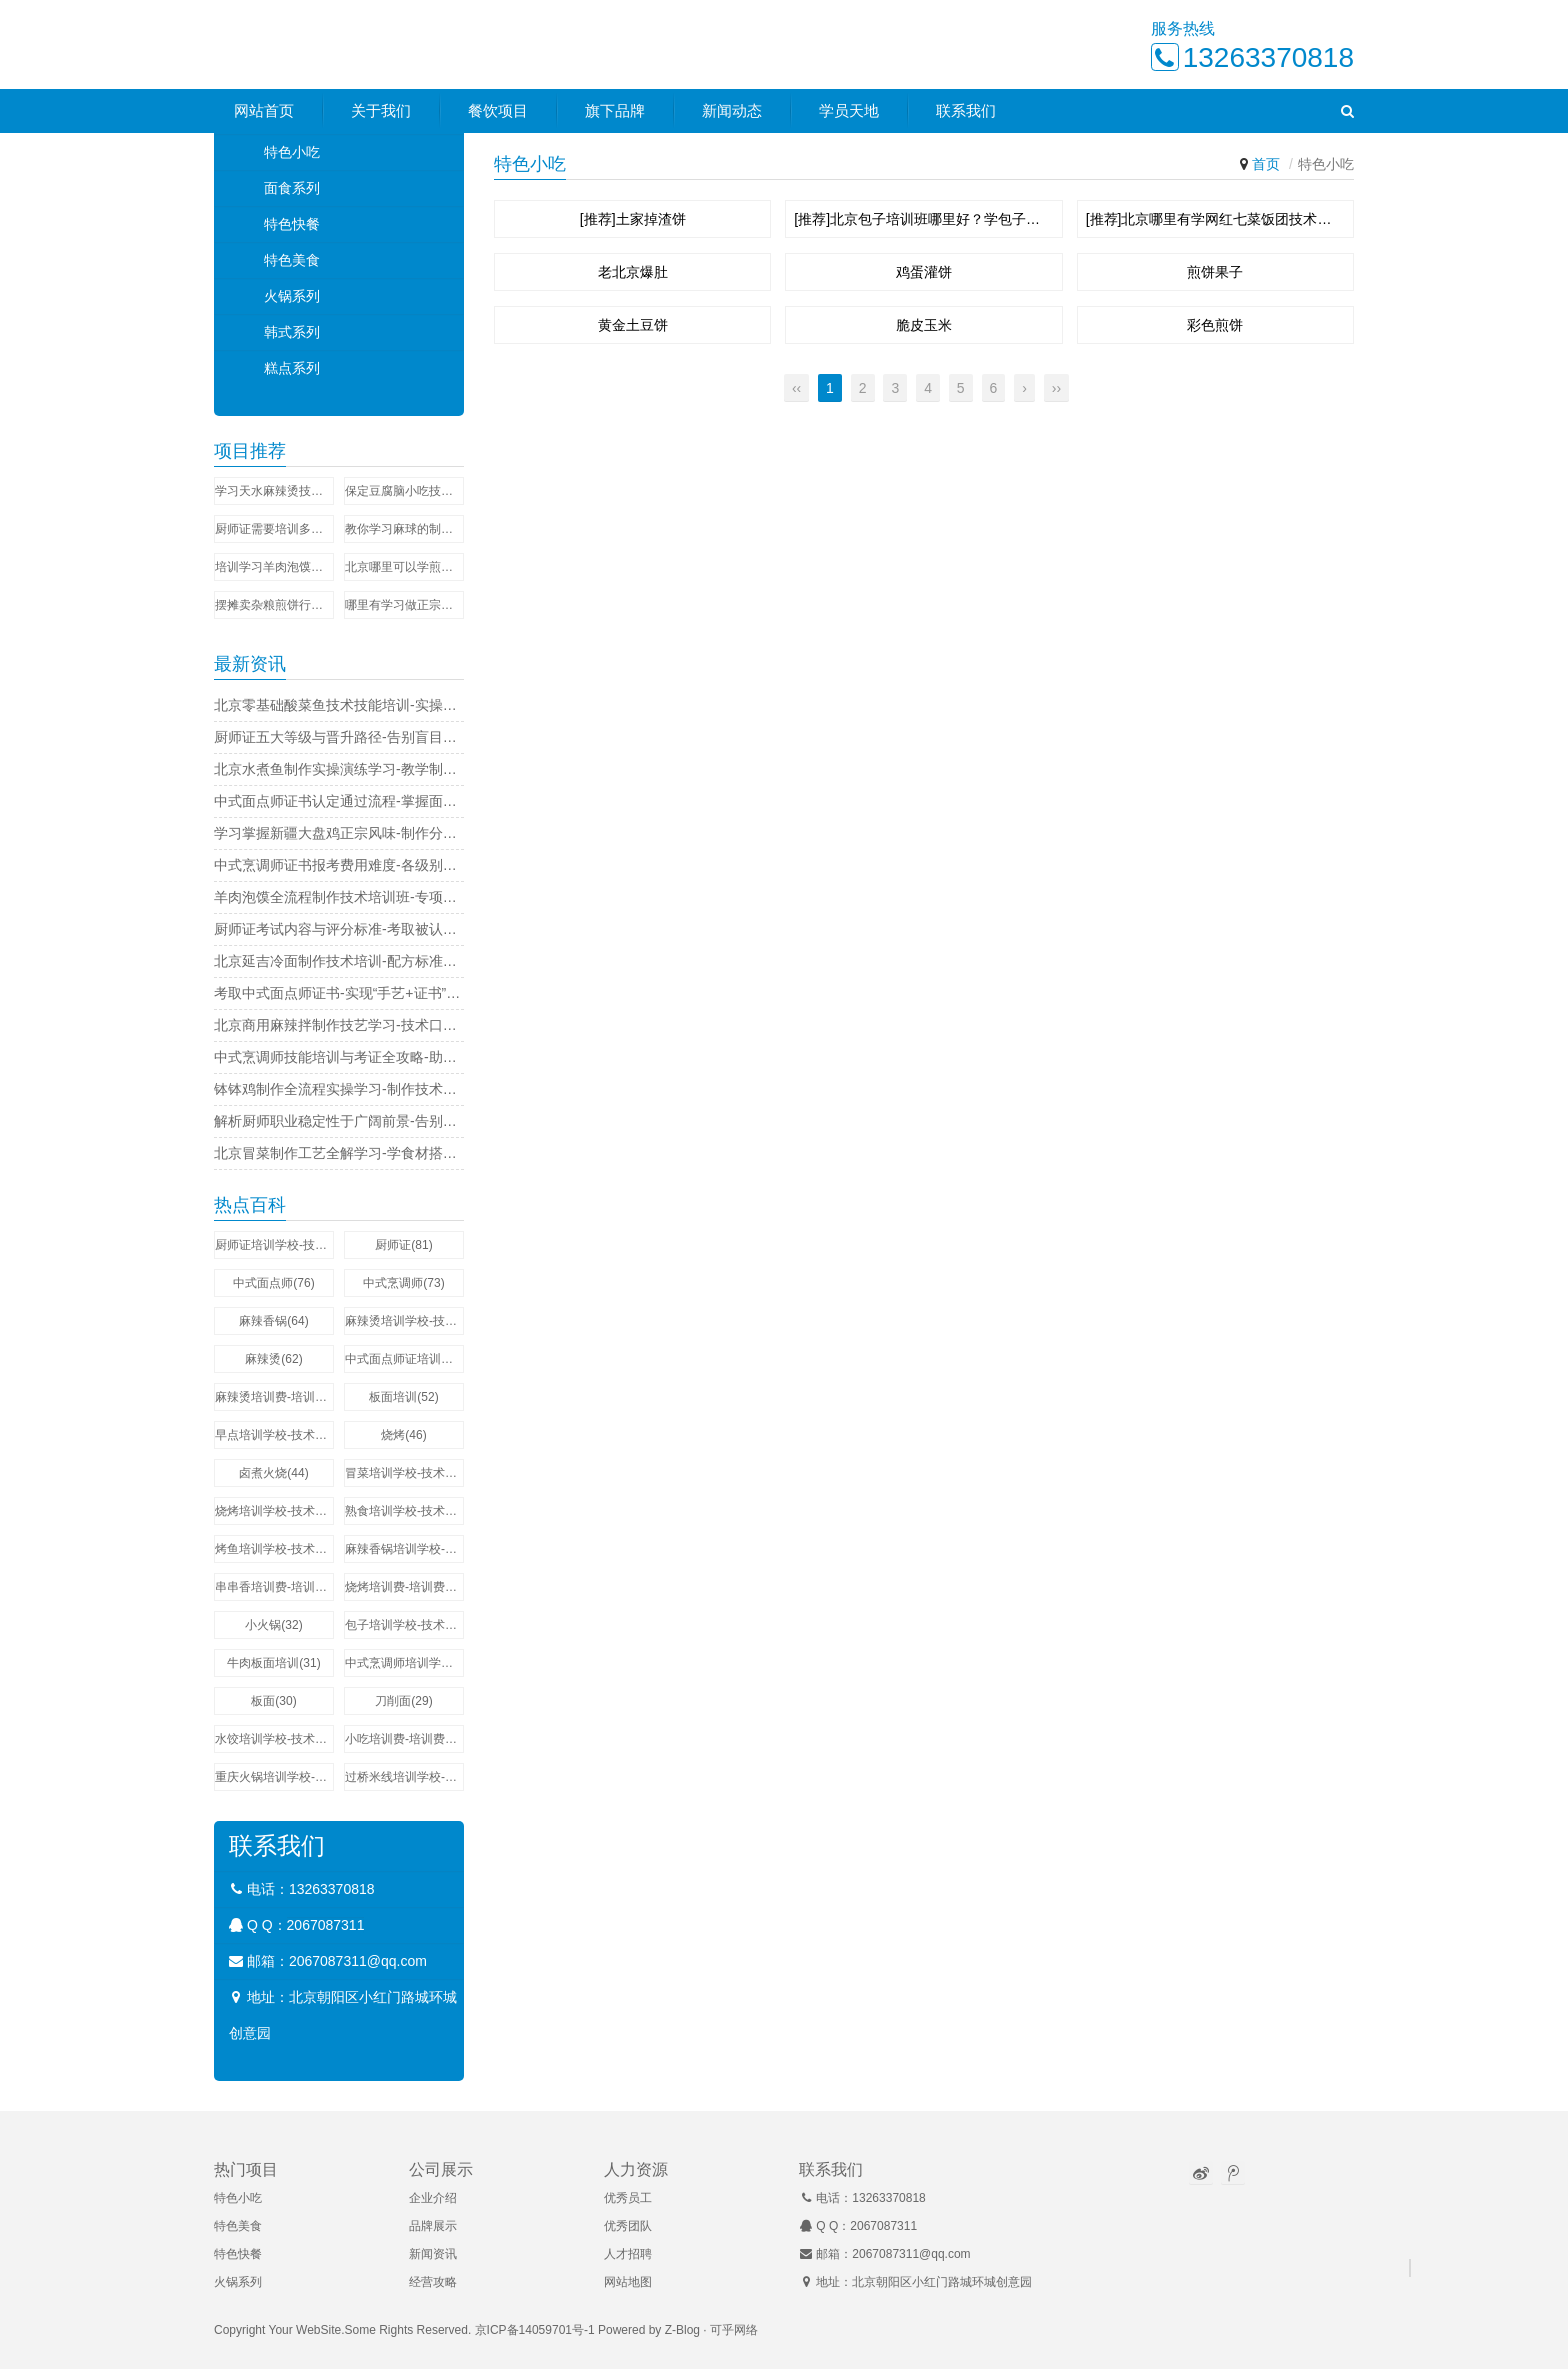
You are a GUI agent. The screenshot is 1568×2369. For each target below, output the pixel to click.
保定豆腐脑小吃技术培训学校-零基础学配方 (404, 491)
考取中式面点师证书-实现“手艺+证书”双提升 (339, 993)
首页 (1266, 164)
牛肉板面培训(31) (273, 1663)
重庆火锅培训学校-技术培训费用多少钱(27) (274, 1777)
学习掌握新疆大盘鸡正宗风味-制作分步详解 (339, 833)
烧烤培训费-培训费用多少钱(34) (404, 1587)
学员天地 (849, 111)
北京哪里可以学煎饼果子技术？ (404, 567)
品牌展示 (433, 2226)
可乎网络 (734, 2330)
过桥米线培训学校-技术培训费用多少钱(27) (404, 1777)
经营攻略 (433, 2282)
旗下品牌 (615, 111)
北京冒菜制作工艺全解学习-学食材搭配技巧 (339, 1153)
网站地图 (628, 2282)
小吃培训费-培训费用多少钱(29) (404, 1739)
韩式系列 (292, 332)
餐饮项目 (498, 111)
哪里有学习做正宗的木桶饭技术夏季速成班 (404, 605)
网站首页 (264, 111)
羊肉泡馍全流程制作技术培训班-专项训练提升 (339, 897)
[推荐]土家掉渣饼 (633, 219)
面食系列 (292, 188)
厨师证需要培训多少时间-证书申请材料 (274, 529)
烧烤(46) (403, 1435)
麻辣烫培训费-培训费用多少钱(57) (274, 1397)
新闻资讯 (433, 2254)
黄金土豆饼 (633, 325)
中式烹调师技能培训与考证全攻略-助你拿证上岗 (339, 1057)
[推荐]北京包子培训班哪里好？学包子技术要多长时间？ (923, 219)
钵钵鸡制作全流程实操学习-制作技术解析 (339, 1089)
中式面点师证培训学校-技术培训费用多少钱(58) (404, 1359)
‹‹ (796, 388)
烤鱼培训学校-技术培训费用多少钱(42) (274, 1549)
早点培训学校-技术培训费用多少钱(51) (274, 1435)
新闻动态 (732, 111)
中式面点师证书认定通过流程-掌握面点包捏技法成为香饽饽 (339, 801)
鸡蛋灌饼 (924, 272)
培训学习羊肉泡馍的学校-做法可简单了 (274, 567)
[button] (1347, 112)
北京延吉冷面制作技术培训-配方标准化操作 (339, 961)
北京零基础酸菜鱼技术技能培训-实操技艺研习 (339, 705)
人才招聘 (628, 2254)
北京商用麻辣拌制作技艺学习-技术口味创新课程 (339, 1025)
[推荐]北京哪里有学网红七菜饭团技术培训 (1215, 219)
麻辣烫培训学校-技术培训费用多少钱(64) (404, 1321)
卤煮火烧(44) (273, 1473)
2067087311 (326, 1925)
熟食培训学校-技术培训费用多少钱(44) (404, 1511)
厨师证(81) (403, 1245)
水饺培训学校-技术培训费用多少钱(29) (274, 1739)
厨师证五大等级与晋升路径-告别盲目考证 (339, 737)
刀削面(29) (403, 1701)
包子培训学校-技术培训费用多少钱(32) (404, 1625)
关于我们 (381, 111)
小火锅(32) (273, 1625)
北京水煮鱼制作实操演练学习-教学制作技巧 (339, 769)
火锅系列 (292, 296)
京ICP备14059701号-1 (535, 2330)
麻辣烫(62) (273, 1359)
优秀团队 (628, 2226)
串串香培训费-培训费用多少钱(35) (274, 1587)
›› (1056, 388)
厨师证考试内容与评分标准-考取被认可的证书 (339, 929)
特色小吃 (292, 152)
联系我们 (966, 111)
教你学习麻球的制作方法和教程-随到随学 (404, 529)
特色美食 (292, 260)
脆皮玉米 (924, 325)
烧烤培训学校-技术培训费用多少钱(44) (274, 1511)
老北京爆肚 (633, 272)
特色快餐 (292, 224)
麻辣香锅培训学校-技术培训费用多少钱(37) (404, 1549)
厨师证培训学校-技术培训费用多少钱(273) (274, 1245)
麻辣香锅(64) (273, 1321)
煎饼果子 (1215, 272)
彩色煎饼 (1215, 325)
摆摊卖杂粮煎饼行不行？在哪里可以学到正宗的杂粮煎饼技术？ (274, 605)
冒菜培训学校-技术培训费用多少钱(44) (404, 1473)
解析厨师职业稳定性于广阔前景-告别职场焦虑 (339, 1121)
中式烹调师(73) (403, 1283)
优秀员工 (628, 2198)
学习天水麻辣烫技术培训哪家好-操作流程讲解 (274, 491)
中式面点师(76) (273, 1283)
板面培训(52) (403, 1397)
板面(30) (273, 1701)
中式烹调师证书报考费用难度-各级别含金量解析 (339, 865)
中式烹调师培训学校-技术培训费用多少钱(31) (404, 1663)
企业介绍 (433, 2198)
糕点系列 (292, 368)
